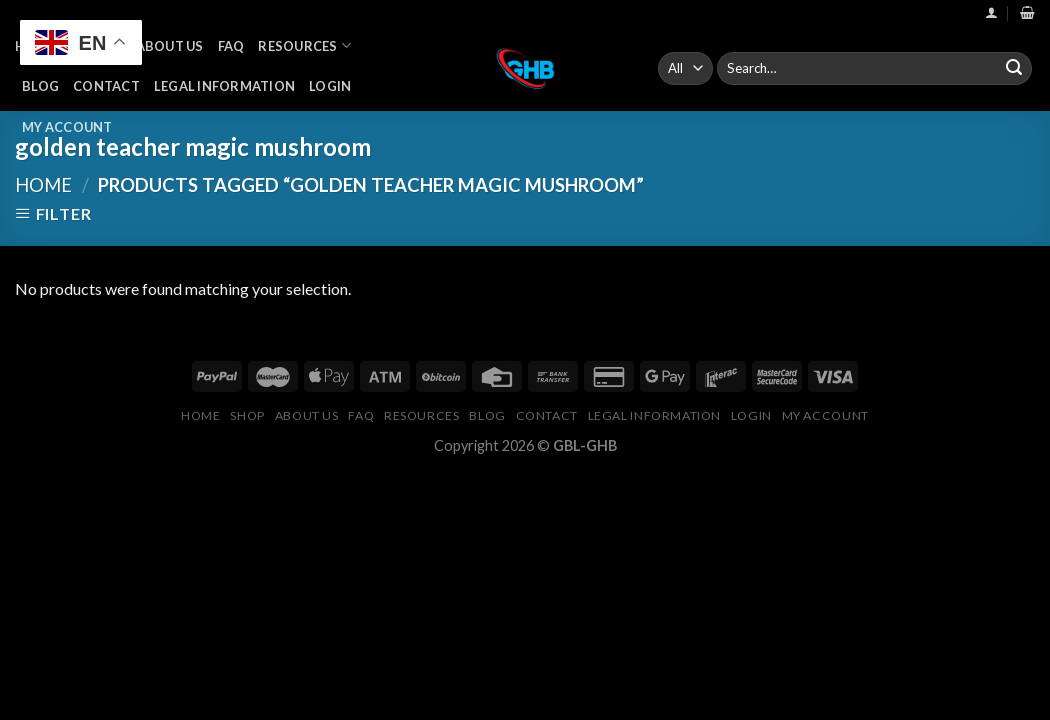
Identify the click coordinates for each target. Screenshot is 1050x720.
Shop (247, 415)
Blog (40, 86)
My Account (67, 127)
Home (43, 185)
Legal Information (224, 86)
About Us (170, 46)
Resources (304, 45)
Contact (106, 86)
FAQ (231, 46)
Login (330, 86)
